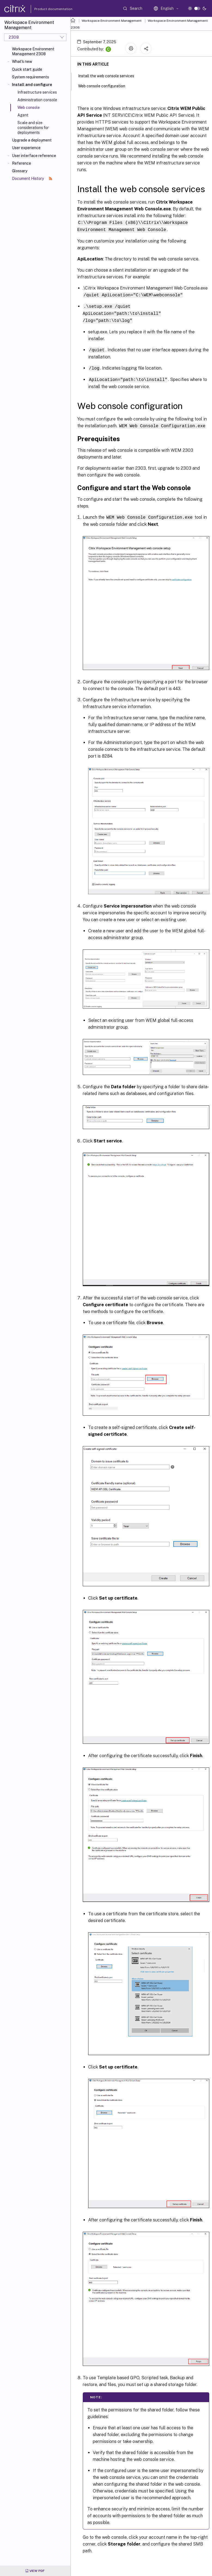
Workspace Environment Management (112, 21)
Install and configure (32, 84)
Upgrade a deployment (32, 140)
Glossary (19, 171)
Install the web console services (109, 75)
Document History (32, 178)
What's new (22, 61)
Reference (21, 163)
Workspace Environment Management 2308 (33, 51)
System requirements (30, 77)
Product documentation (46, 9)
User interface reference (34, 155)
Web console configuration (104, 85)
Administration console (37, 100)
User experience (26, 148)
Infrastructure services (37, 92)
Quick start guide (27, 69)
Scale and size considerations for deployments (33, 128)
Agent (22, 115)
